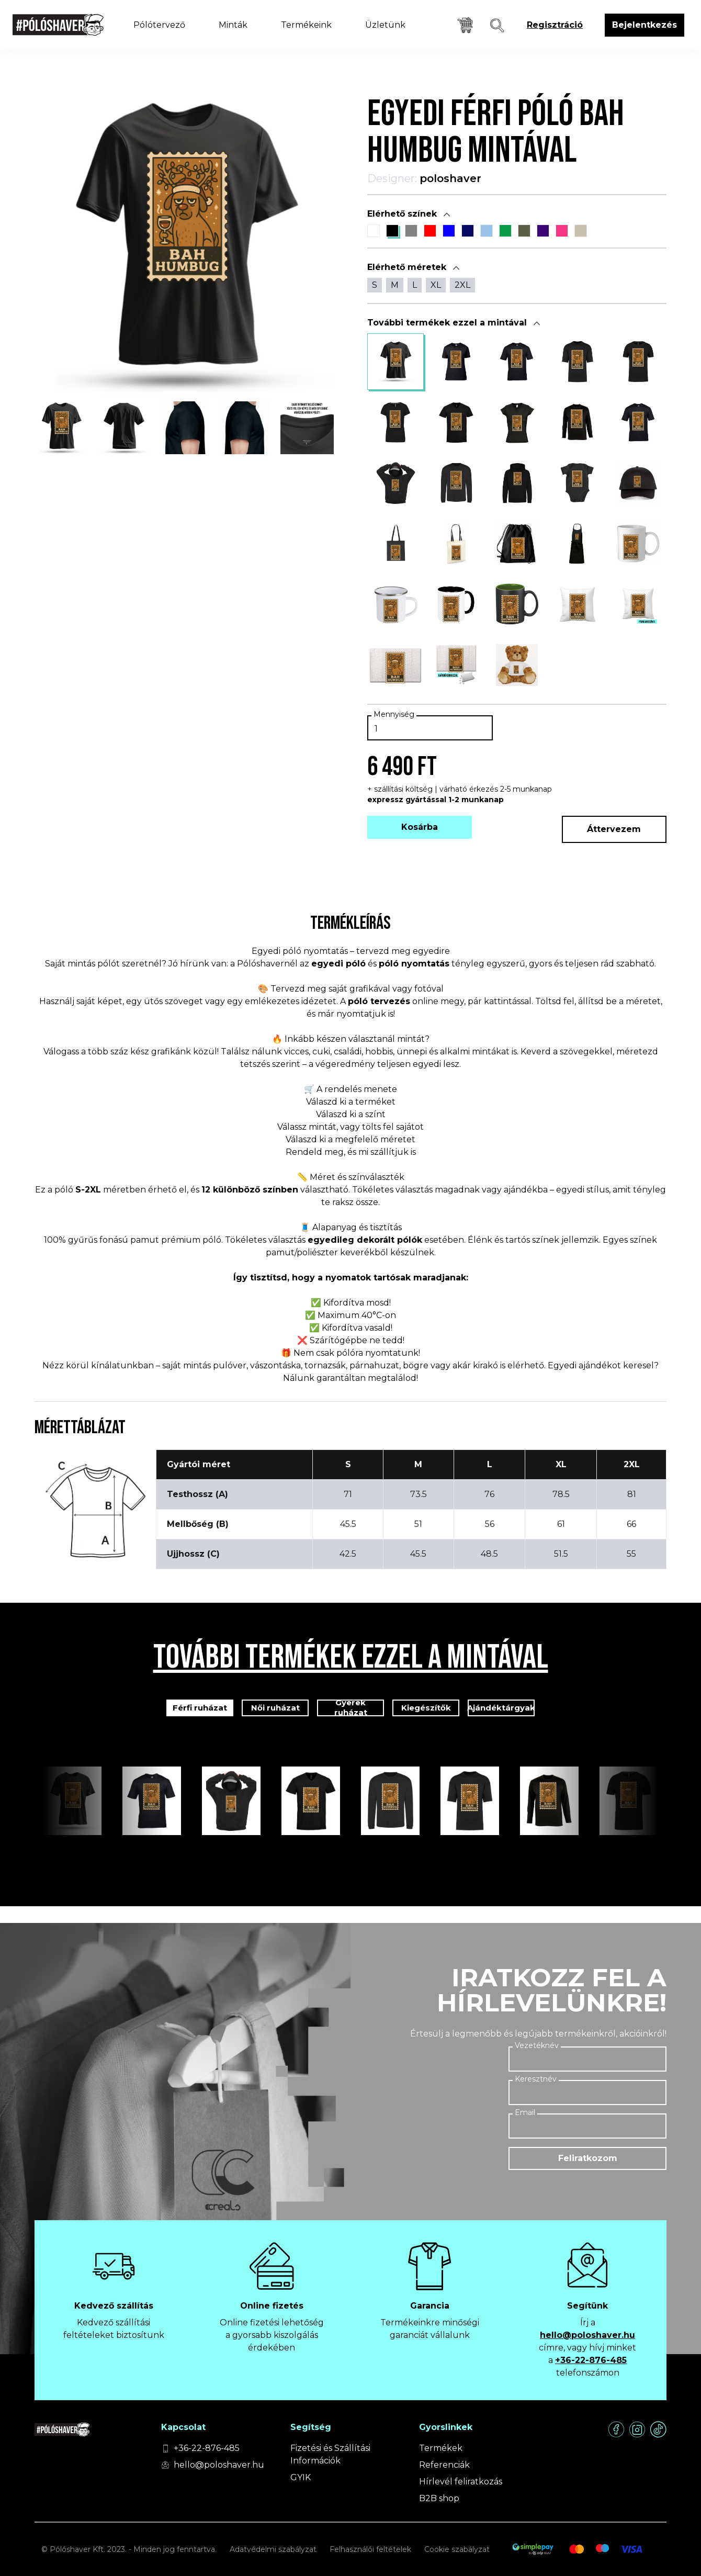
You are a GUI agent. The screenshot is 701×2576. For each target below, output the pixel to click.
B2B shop (439, 2498)
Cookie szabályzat (457, 2549)
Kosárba (419, 827)
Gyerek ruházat (350, 1708)
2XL (462, 285)
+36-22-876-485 (591, 2360)
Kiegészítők (426, 1708)
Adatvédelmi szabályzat (273, 2549)
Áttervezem (614, 829)
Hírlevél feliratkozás (460, 2482)
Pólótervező (159, 25)
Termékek (440, 2448)
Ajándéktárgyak (501, 1708)
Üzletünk (385, 25)
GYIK (300, 2477)
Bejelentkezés (644, 25)
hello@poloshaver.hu (587, 2335)
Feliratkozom (587, 2158)
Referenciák (444, 2465)
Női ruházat (275, 1708)
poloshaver (450, 178)
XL (436, 285)
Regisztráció (555, 25)
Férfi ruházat (200, 1708)
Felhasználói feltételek (370, 2549)
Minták (233, 25)
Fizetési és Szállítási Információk (330, 2454)
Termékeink (306, 25)
